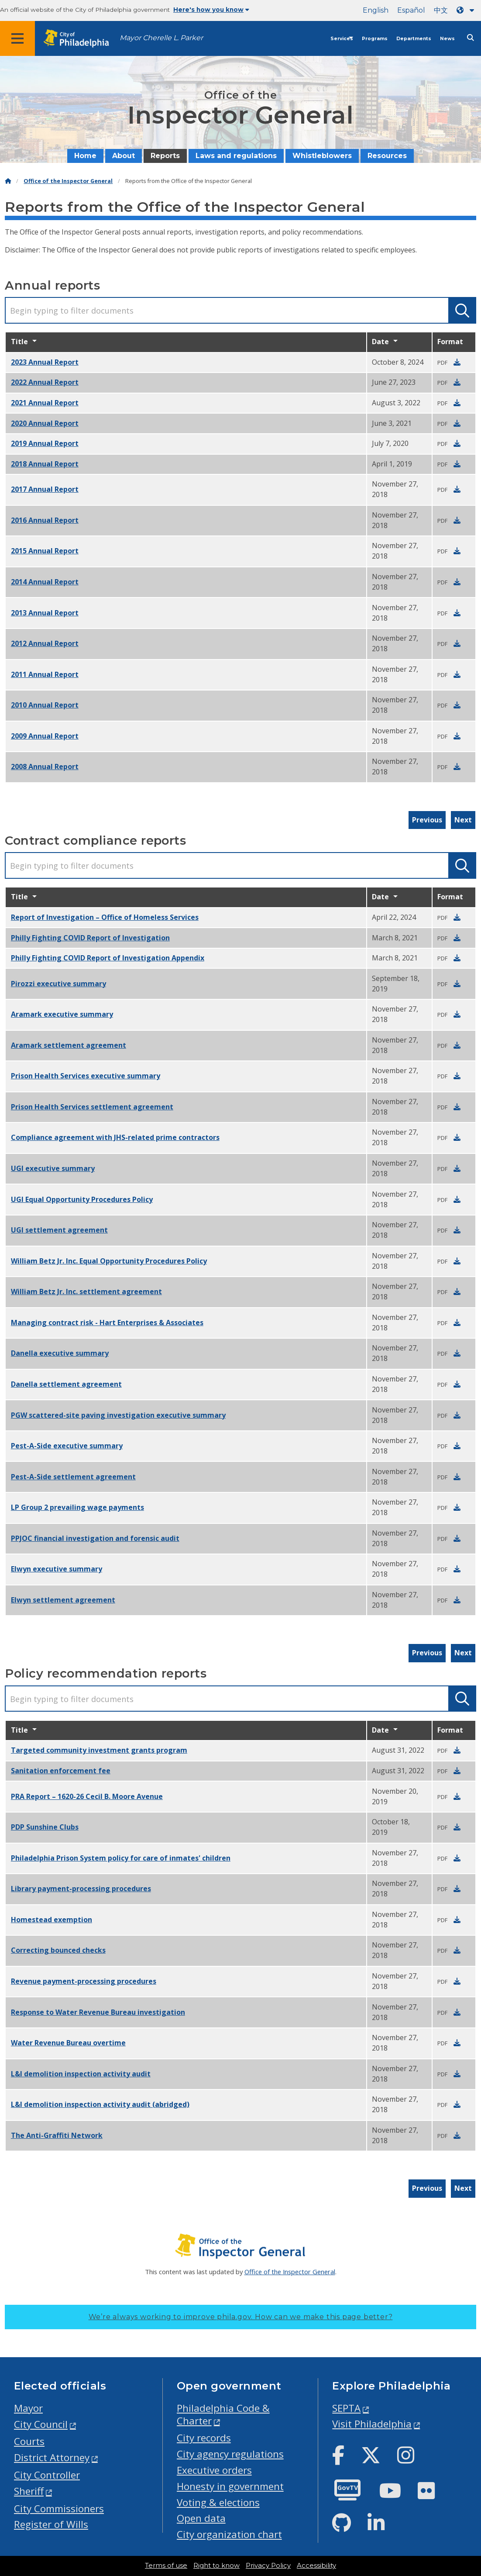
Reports (165, 156)
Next (463, 820)
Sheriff (29, 2491)
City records (204, 2438)
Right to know (216, 2565)
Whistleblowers (322, 156)
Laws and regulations (236, 156)
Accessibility (316, 2565)
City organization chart (229, 2534)
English (375, 10)
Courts (29, 2441)
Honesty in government (230, 2486)
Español (411, 10)
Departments (413, 38)
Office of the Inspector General (68, 181)
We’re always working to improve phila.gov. (241, 2317)
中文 (441, 10)
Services (341, 38)
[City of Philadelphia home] (81, 38)
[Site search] (470, 37)
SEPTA (346, 2408)
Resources (387, 156)
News (447, 38)
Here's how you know (211, 9)
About (123, 156)
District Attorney (51, 2457)
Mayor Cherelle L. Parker (161, 38)
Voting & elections (218, 2502)
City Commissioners (59, 2508)
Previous (427, 820)
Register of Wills (51, 2524)
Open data (201, 2518)
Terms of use (166, 2565)
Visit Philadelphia (372, 2424)
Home (85, 156)
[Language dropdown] (467, 10)
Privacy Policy (268, 2565)
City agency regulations (230, 2454)
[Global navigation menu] (17, 38)
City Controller (47, 2475)
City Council (41, 2424)
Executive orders (214, 2470)
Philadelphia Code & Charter (223, 2414)
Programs (375, 38)
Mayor (28, 2408)
